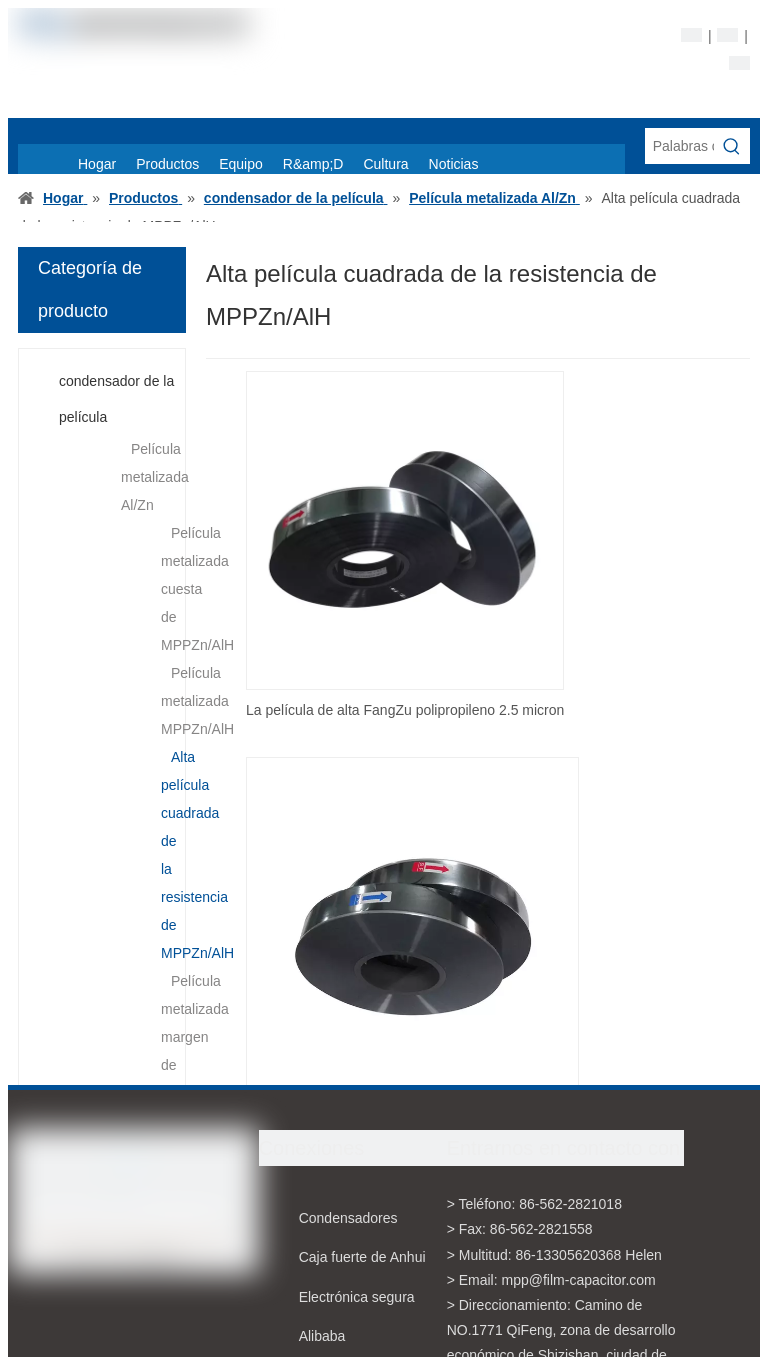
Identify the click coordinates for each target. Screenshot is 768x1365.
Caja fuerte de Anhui (362, 1257)
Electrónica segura (357, 1297)
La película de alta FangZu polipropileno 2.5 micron (405, 710)
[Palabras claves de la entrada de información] (679, 146)
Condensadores (348, 1218)
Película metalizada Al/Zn (155, 477)
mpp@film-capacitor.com (579, 1280)
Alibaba (322, 1336)
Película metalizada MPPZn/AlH (197, 701)
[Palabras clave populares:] (732, 146)
